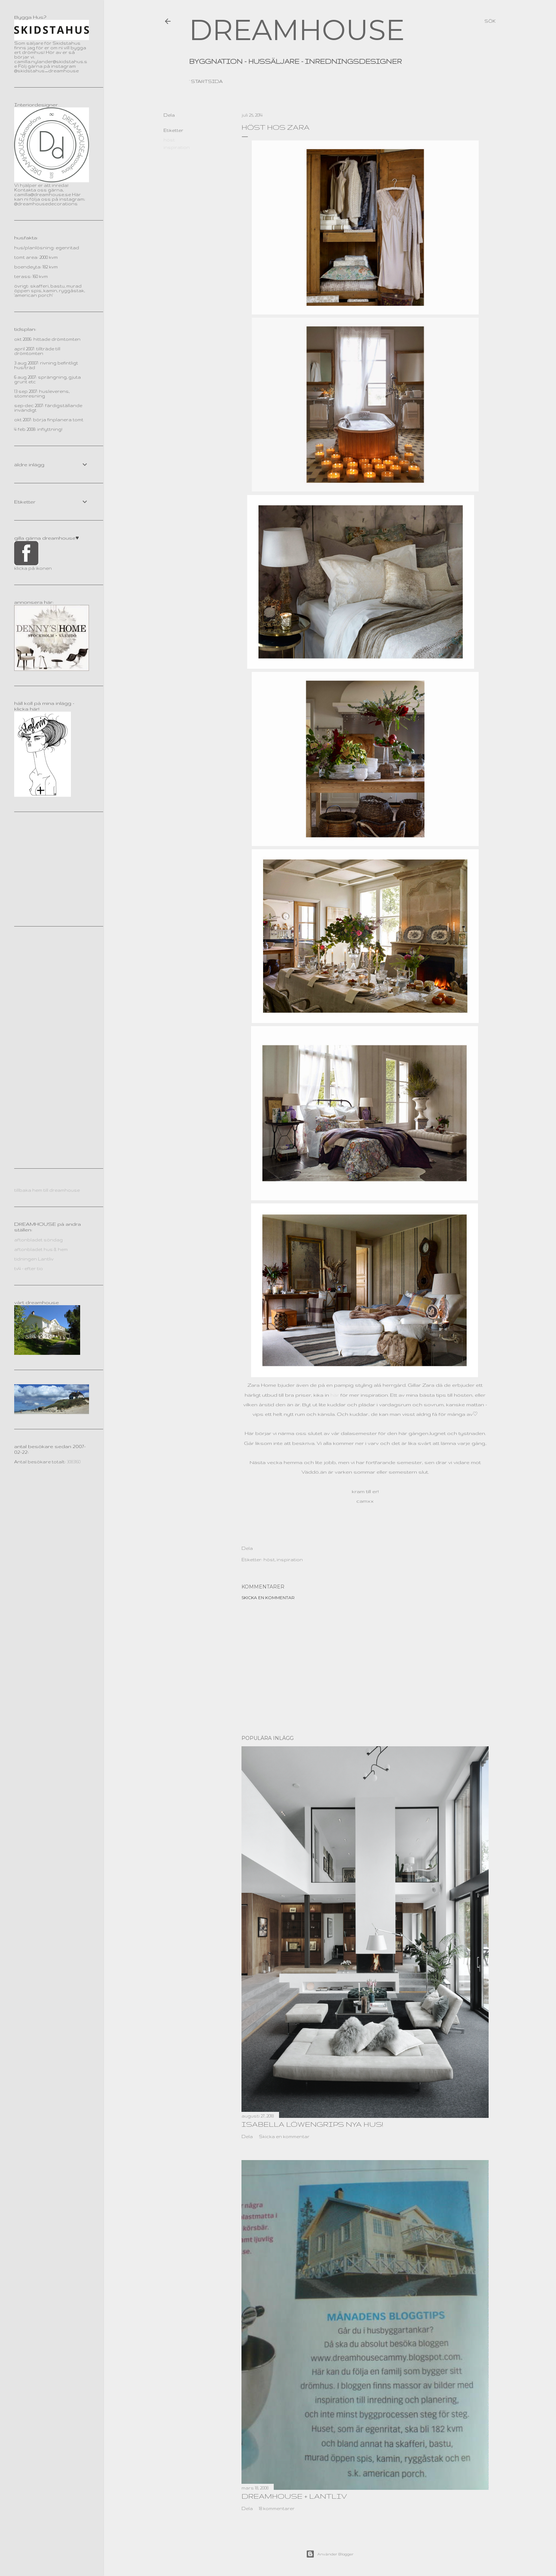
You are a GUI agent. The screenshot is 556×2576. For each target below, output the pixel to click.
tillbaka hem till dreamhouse (47, 1190)
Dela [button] (169, 115)
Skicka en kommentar (268, 1597)
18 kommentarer (277, 2508)
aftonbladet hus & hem (41, 1249)
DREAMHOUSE (297, 30)
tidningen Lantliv (34, 1259)
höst (169, 140)
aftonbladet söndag (38, 1239)
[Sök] (490, 21)
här (335, 1395)
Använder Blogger (330, 2554)
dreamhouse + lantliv (294, 2496)
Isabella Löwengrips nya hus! (312, 2124)
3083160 (73, 1461)
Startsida (207, 81)
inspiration (176, 147)
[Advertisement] (365, 1667)
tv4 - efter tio (28, 1268)
